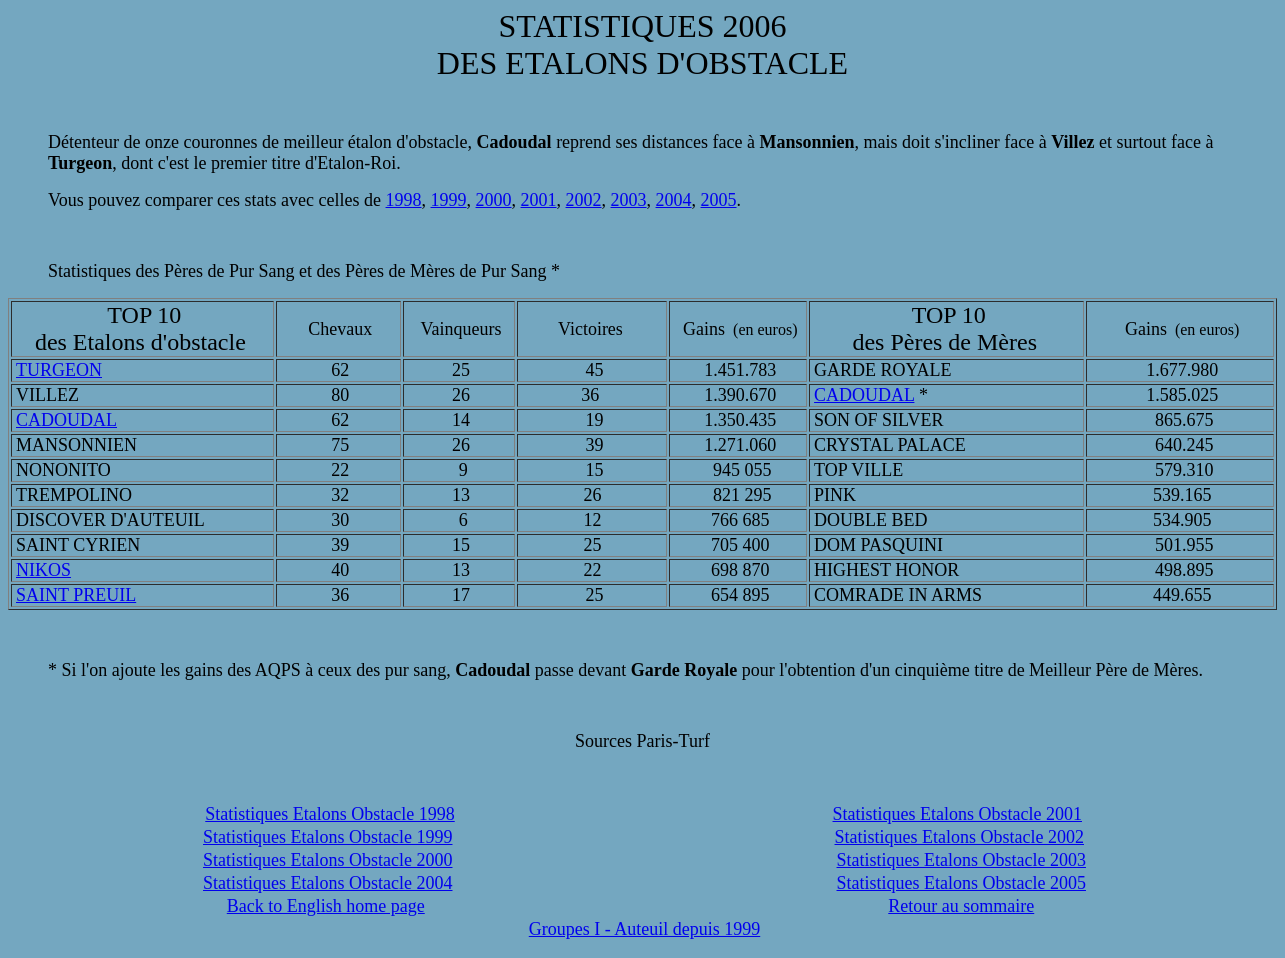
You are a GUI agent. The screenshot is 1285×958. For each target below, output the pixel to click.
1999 (449, 200)
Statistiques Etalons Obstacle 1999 (327, 837)
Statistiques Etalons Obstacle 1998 (329, 814)
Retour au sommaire (961, 906)
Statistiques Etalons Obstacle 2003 (961, 860)
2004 (674, 200)
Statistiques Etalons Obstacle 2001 (957, 814)
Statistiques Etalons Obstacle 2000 (327, 860)
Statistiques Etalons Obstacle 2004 (327, 883)
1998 (404, 200)
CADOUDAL (864, 395)
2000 (494, 200)
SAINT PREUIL (76, 595)
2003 (629, 200)
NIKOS (43, 570)
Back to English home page (326, 906)
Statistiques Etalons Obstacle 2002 (959, 837)
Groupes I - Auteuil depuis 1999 (644, 929)
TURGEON (59, 370)
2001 (539, 200)
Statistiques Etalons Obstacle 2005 (961, 883)
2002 (584, 200)
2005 (719, 200)
